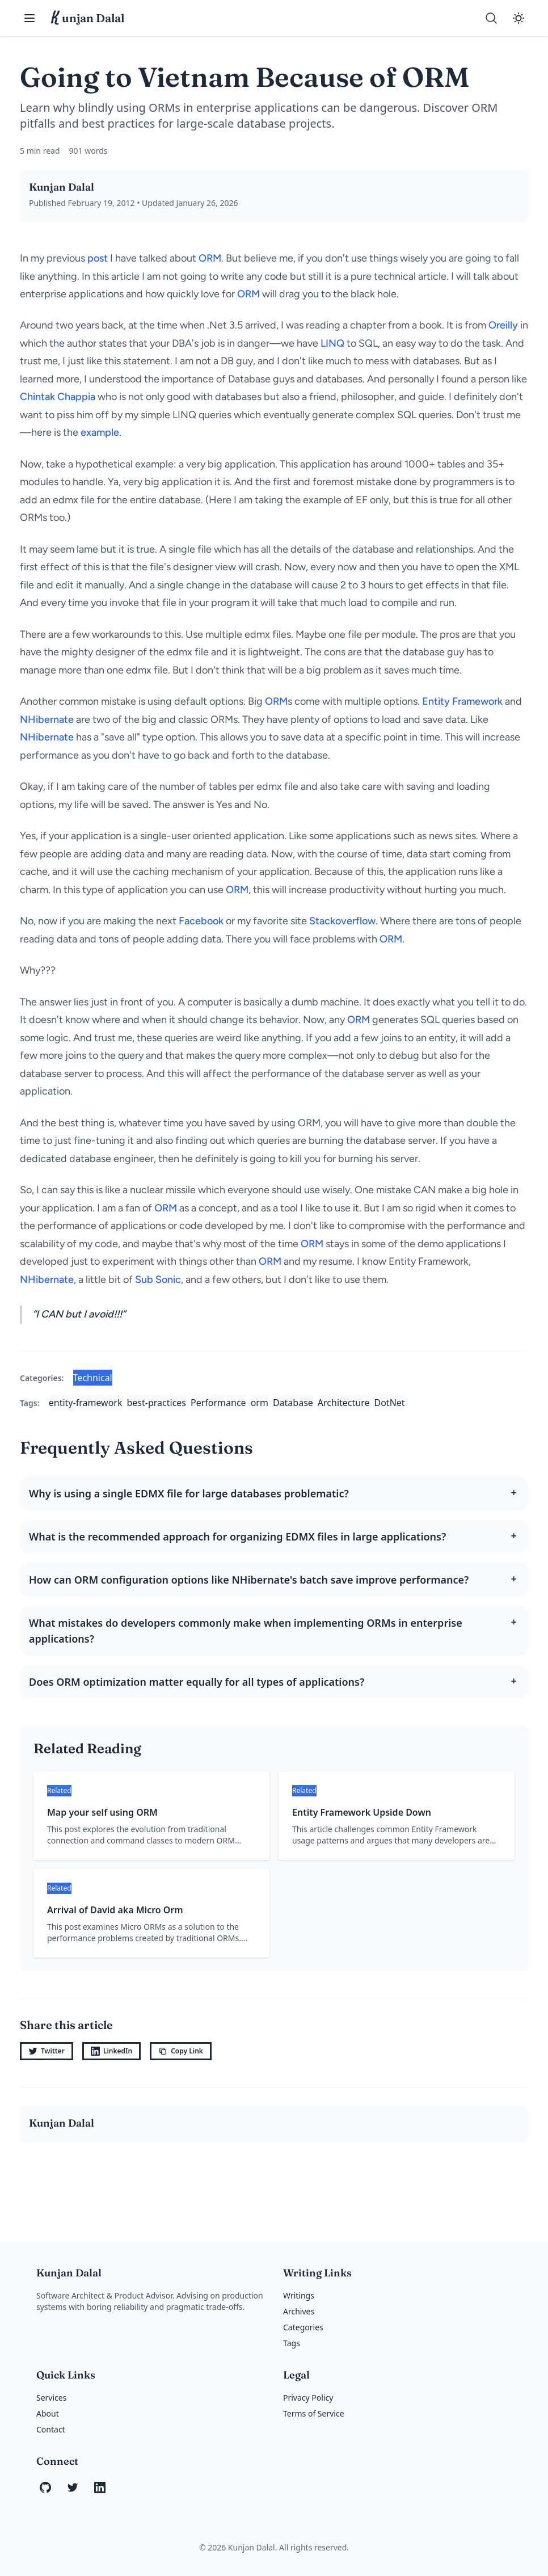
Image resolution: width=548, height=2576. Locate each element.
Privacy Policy (308, 2397)
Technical (92, 1377)
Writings (298, 2295)
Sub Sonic (158, 1279)
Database (293, 1402)
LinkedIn (111, 2051)
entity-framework (86, 1402)
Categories (303, 2327)
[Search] (491, 18)
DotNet (389, 1402)
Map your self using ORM (102, 1812)
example (100, 432)
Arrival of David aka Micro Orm (115, 1910)
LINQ (332, 343)
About (47, 2413)
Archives (298, 2311)
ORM (210, 258)
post (97, 258)
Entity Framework (462, 701)
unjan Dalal (88, 18)
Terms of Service (313, 2413)
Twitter (46, 2051)
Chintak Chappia (57, 396)
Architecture (344, 1402)
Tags (291, 2343)
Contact (50, 2429)
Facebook (201, 921)
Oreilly (503, 325)
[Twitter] (73, 2487)
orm (259, 1402)
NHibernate (47, 719)
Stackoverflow (342, 921)
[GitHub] (45, 2487)
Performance (218, 1402)
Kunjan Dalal (61, 186)
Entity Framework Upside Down (361, 1812)
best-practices (157, 1402)
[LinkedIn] (100, 2487)
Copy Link (180, 2051)
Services (51, 2397)
